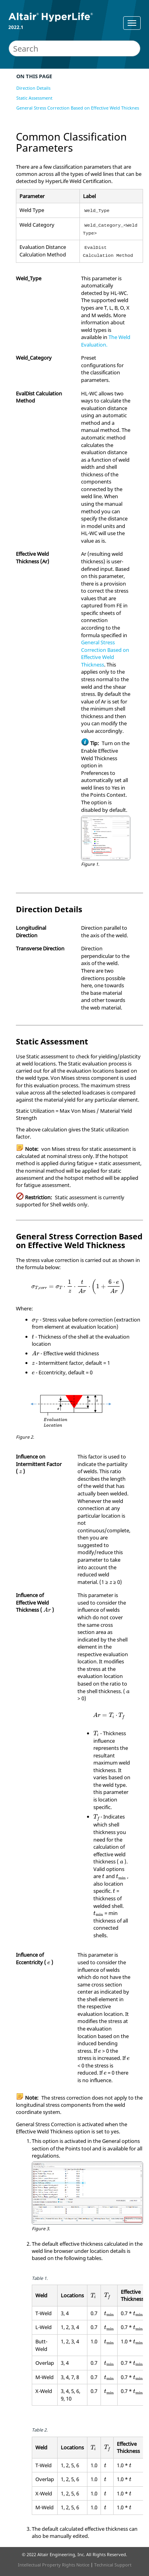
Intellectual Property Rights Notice (53, 2565)
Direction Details (33, 88)
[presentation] (78, 1287)
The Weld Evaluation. (105, 340)
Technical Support (113, 2565)
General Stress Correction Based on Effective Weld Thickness (78, 108)
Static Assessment (34, 98)
